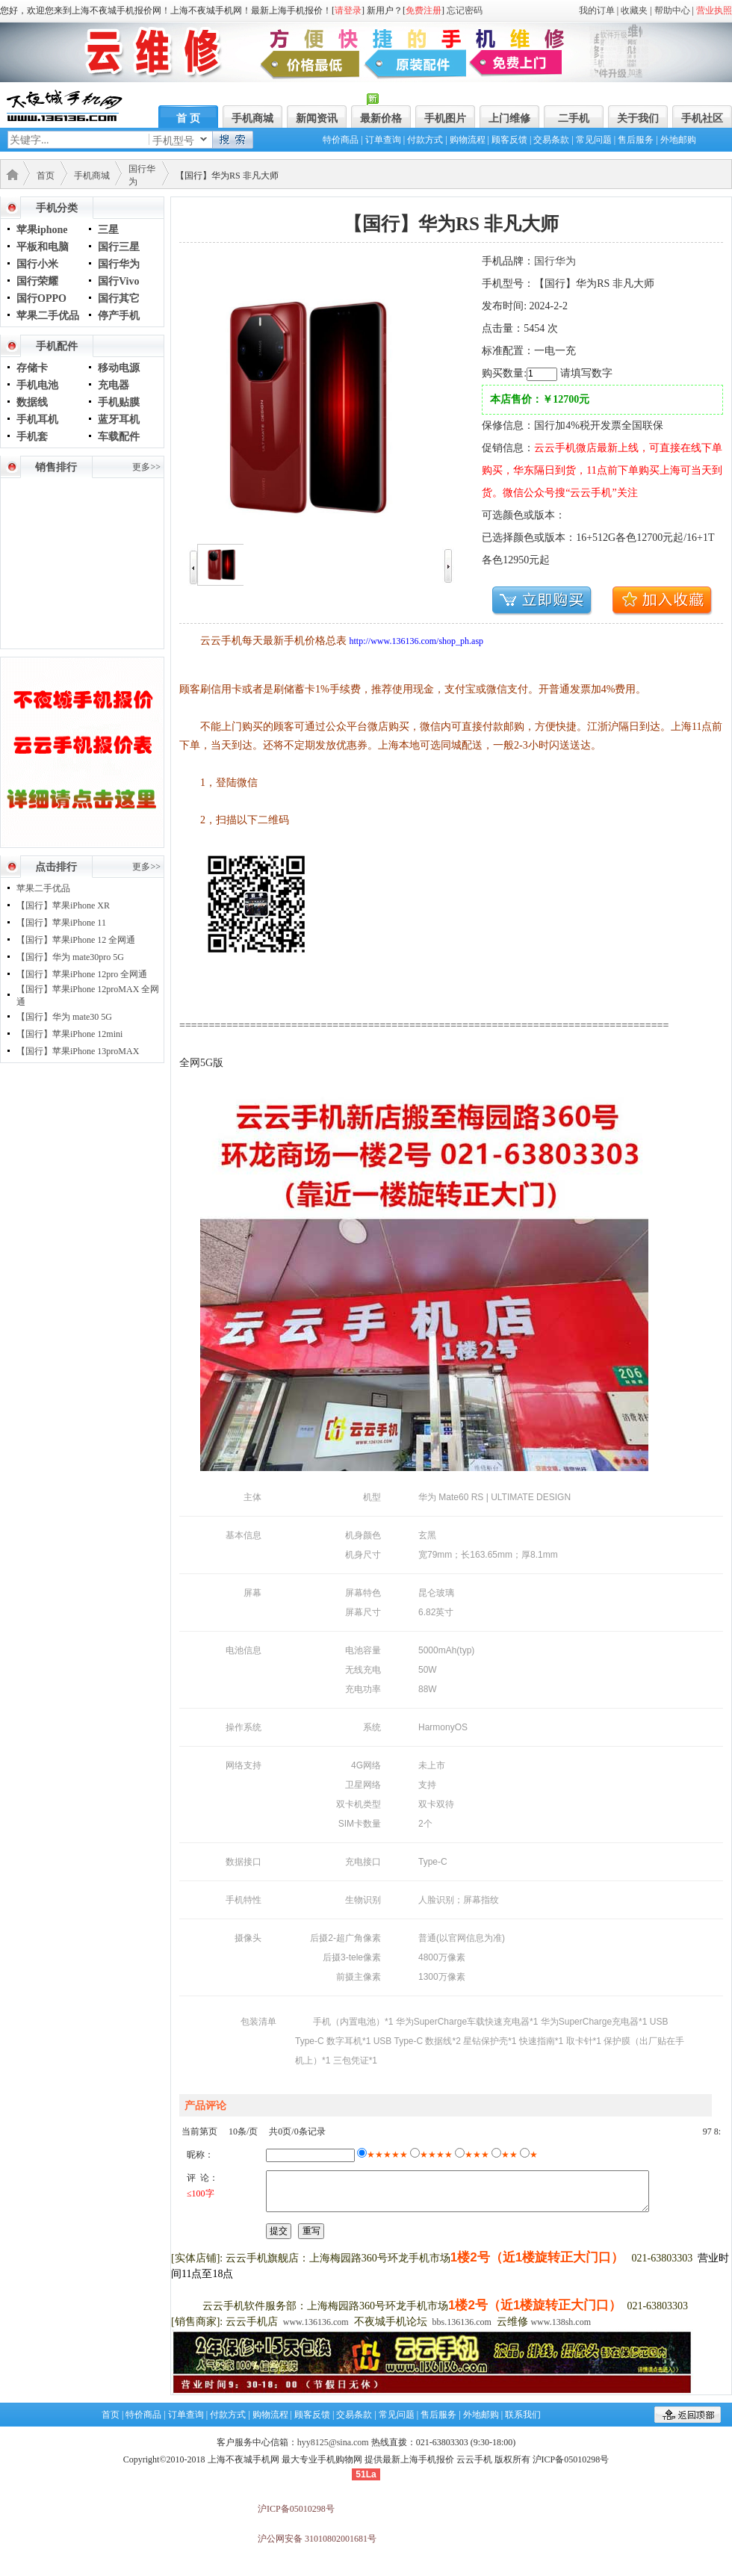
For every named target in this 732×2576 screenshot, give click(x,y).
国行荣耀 (37, 281)
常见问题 (594, 139)
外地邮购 (678, 139)
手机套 (32, 436)
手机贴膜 (119, 402)
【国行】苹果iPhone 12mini (69, 1034)
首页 (46, 175)
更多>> (146, 467)
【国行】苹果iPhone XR (63, 905)
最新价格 (381, 118)
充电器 (113, 385)
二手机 (573, 118)
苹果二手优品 (47, 315)
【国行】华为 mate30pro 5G (70, 957)
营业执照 (714, 10)
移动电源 (119, 368)
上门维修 (509, 118)
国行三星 (119, 247)
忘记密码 (465, 10)
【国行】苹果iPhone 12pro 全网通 (81, 974)
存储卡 (32, 368)
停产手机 (119, 315)
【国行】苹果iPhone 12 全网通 (75, 940)
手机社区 (702, 118)
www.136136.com (316, 2322)
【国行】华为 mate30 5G (64, 1017)
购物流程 (468, 139)
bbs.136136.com (461, 2322)
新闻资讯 (317, 118)
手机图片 (445, 118)
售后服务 (636, 139)
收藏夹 (634, 10)
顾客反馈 (509, 139)
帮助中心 (672, 10)
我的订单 (597, 10)
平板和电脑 (42, 247)
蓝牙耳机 (119, 419)
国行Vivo (118, 281)
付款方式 (425, 139)
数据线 (32, 402)
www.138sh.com (560, 2322)
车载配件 (119, 436)
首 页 (188, 118)
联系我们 (523, 2414)
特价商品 (341, 139)
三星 (108, 229)
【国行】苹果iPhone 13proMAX (77, 1051)
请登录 (348, 10)
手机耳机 (37, 419)
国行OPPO (41, 298)
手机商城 (252, 118)
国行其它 (119, 298)
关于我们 (638, 118)
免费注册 (423, 10)
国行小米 (37, 264)
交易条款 (551, 139)
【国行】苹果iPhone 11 (61, 922)
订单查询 (383, 139)
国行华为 (119, 264)
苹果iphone (41, 229)
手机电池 (37, 385)
